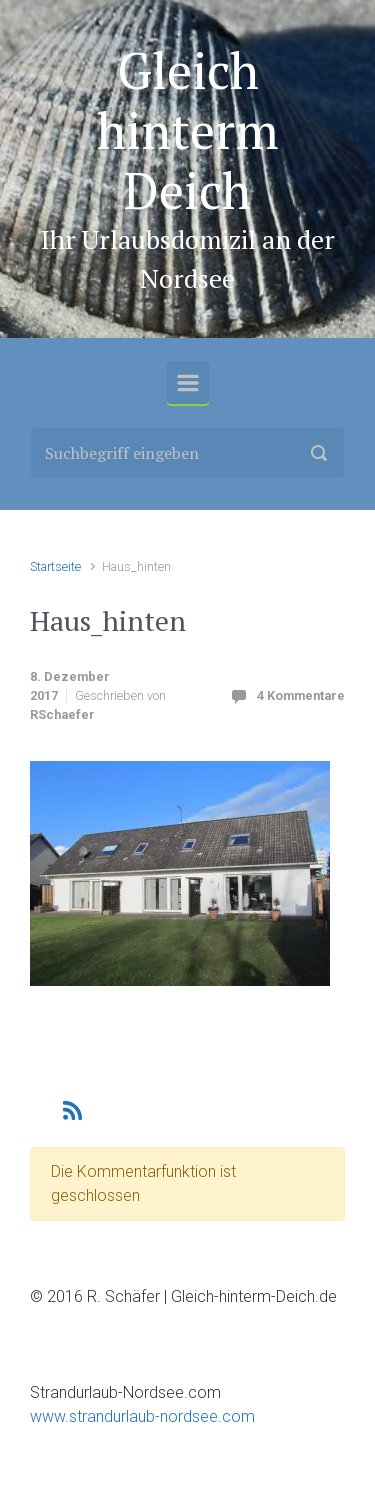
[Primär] (188, 383)
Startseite (55, 566)
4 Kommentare (301, 695)
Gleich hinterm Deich (188, 130)
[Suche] (187, 453)
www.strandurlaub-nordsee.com (142, 1416)
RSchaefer (62, 714)
